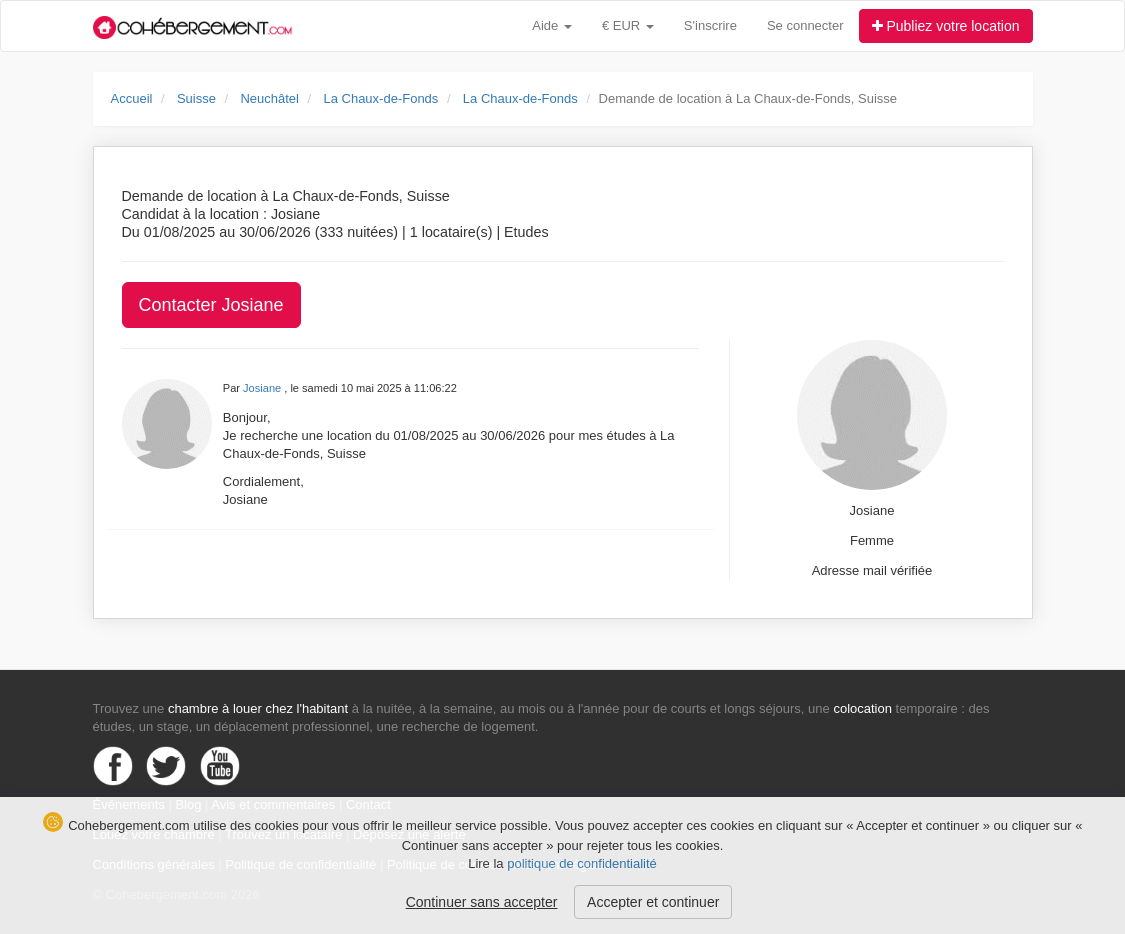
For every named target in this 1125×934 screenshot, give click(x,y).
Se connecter (805, 25)
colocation (862, 708)
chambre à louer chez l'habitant (258, 708)
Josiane (263, 388)
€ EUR (628, 25)
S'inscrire (710, 25)
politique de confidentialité (582, 863)
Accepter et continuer (653, 902)
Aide (552, 25)
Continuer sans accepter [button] (482, 902)
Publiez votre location (946, 26)
